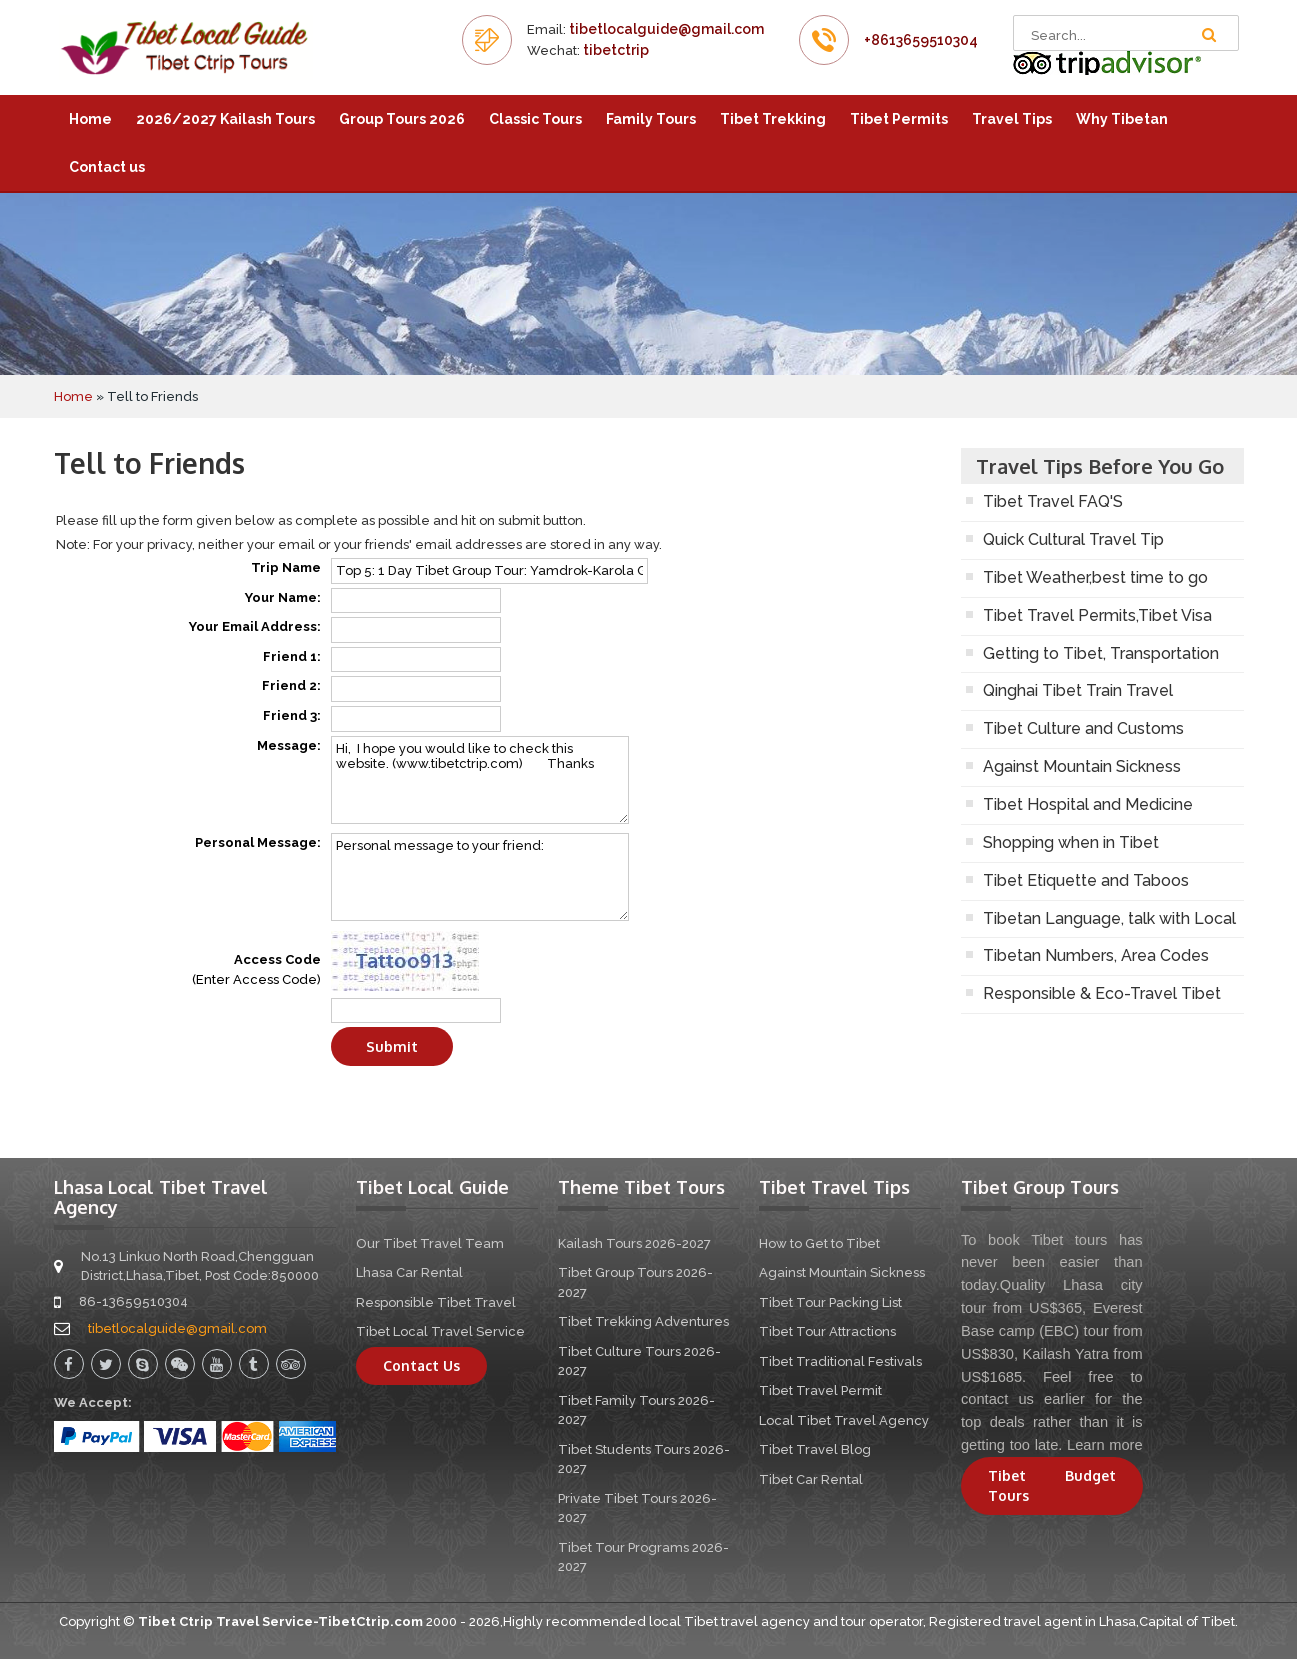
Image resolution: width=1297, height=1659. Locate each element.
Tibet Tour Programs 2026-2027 (643, 1557)
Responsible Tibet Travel (436, 1302)
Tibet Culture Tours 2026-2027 (639, 1361)
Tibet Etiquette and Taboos (1086, 880)
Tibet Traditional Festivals (840, 1361)
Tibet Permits (899, 119)
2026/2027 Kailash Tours (225, 119)
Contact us (107, 167)
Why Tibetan (1122, 119)
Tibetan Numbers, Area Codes (1096, 955)
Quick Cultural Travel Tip (1073, 539)
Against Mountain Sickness (1082, 766)
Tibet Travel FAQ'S (1053, 501)
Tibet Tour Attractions (827, 1331)
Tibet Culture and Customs (1083, 728)
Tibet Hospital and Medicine (1088, 804)
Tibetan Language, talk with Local (1109, 918)
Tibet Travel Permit (820, 1390)
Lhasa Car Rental (409, 1272)
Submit (392, 1046)
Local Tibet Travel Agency (844, 1420)
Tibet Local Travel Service (440, 1331)
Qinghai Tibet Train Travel (1078, 690)
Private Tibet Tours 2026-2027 (637, 1508)
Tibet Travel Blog (815, 1449)
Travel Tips (1012, 119)
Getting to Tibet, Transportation (1101, 653)
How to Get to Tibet (819, 1243)
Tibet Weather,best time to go (1095, 577)
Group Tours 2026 (402, 119)
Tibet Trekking (773, 119)
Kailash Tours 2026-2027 (634, 1243)
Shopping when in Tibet (1071, 842)
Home (90, 119)
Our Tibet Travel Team (430, 1243)
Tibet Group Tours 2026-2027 (635, 1282)
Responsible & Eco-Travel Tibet (1102, 993)
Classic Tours (535, 119)
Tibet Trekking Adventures (643, 1321)
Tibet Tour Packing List (830, 1302)
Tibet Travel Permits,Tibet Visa (1097, 615)
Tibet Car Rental (811, 1479)
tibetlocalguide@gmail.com (666, 29)
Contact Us (421, 1365)
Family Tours (651, 119)
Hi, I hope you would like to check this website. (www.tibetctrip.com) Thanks (480, 780)
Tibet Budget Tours (1052, 1485)
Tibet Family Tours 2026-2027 (636, 1410)
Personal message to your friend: (480, 877)
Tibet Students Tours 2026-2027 (644, 1459)
